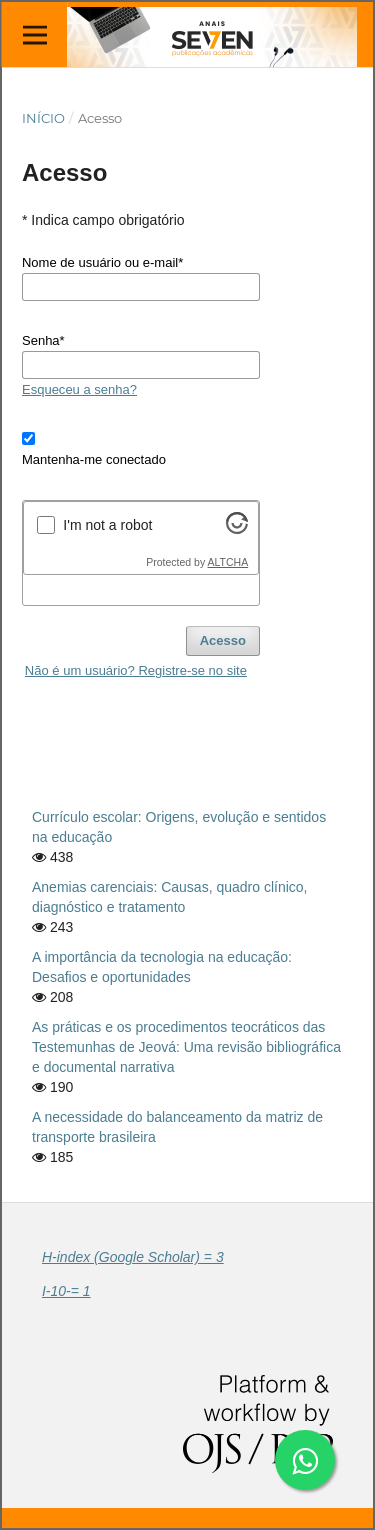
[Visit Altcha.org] (237, 529)
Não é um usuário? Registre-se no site (136, 670)
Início (43, 118)
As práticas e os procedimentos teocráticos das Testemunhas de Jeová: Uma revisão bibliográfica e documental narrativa (186, 1047)
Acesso (223, 640)
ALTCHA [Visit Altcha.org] (228, 562)
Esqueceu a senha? (79, 389)
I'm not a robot (107, 525)
